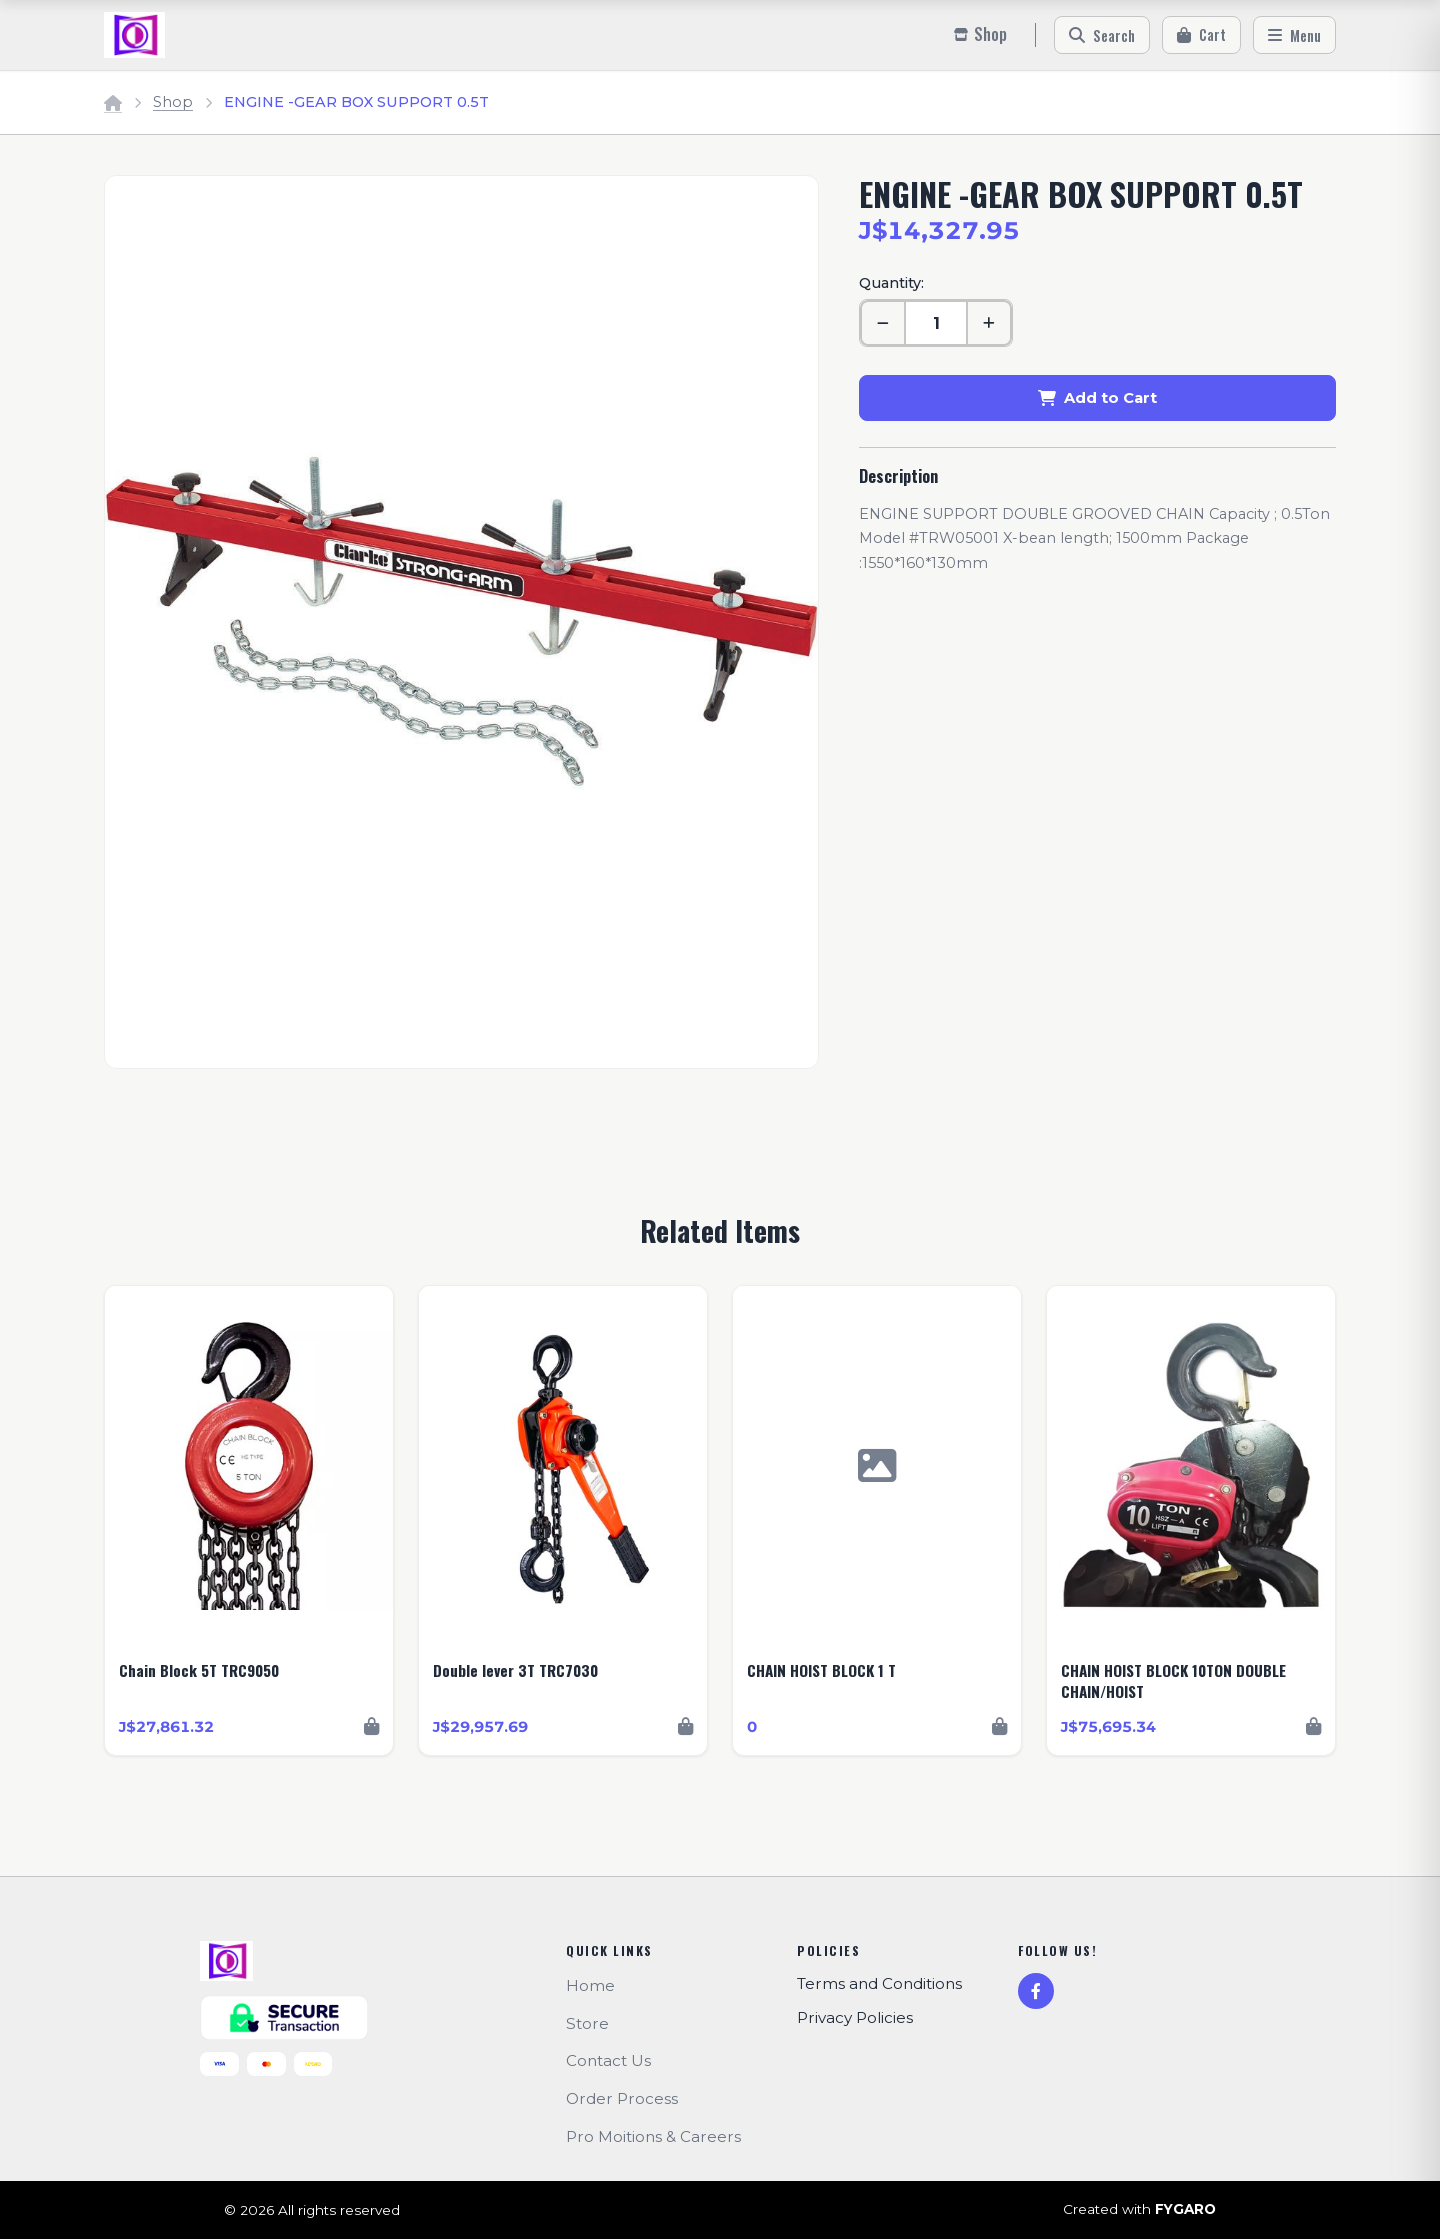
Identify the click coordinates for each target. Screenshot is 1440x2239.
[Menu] (1294, 35)
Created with (1139, 2210)
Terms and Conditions (879, 1983)
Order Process (622, 2098)
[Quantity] (936, 323)
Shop (173, 102)
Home (590, 1985)
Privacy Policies (855, 2017)
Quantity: (891, 283)
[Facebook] (1036, 1991)
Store (587, 2023)
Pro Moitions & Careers (653, 2136)
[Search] (1102, 35)
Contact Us (608, 2060)
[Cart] (1201, 35)
